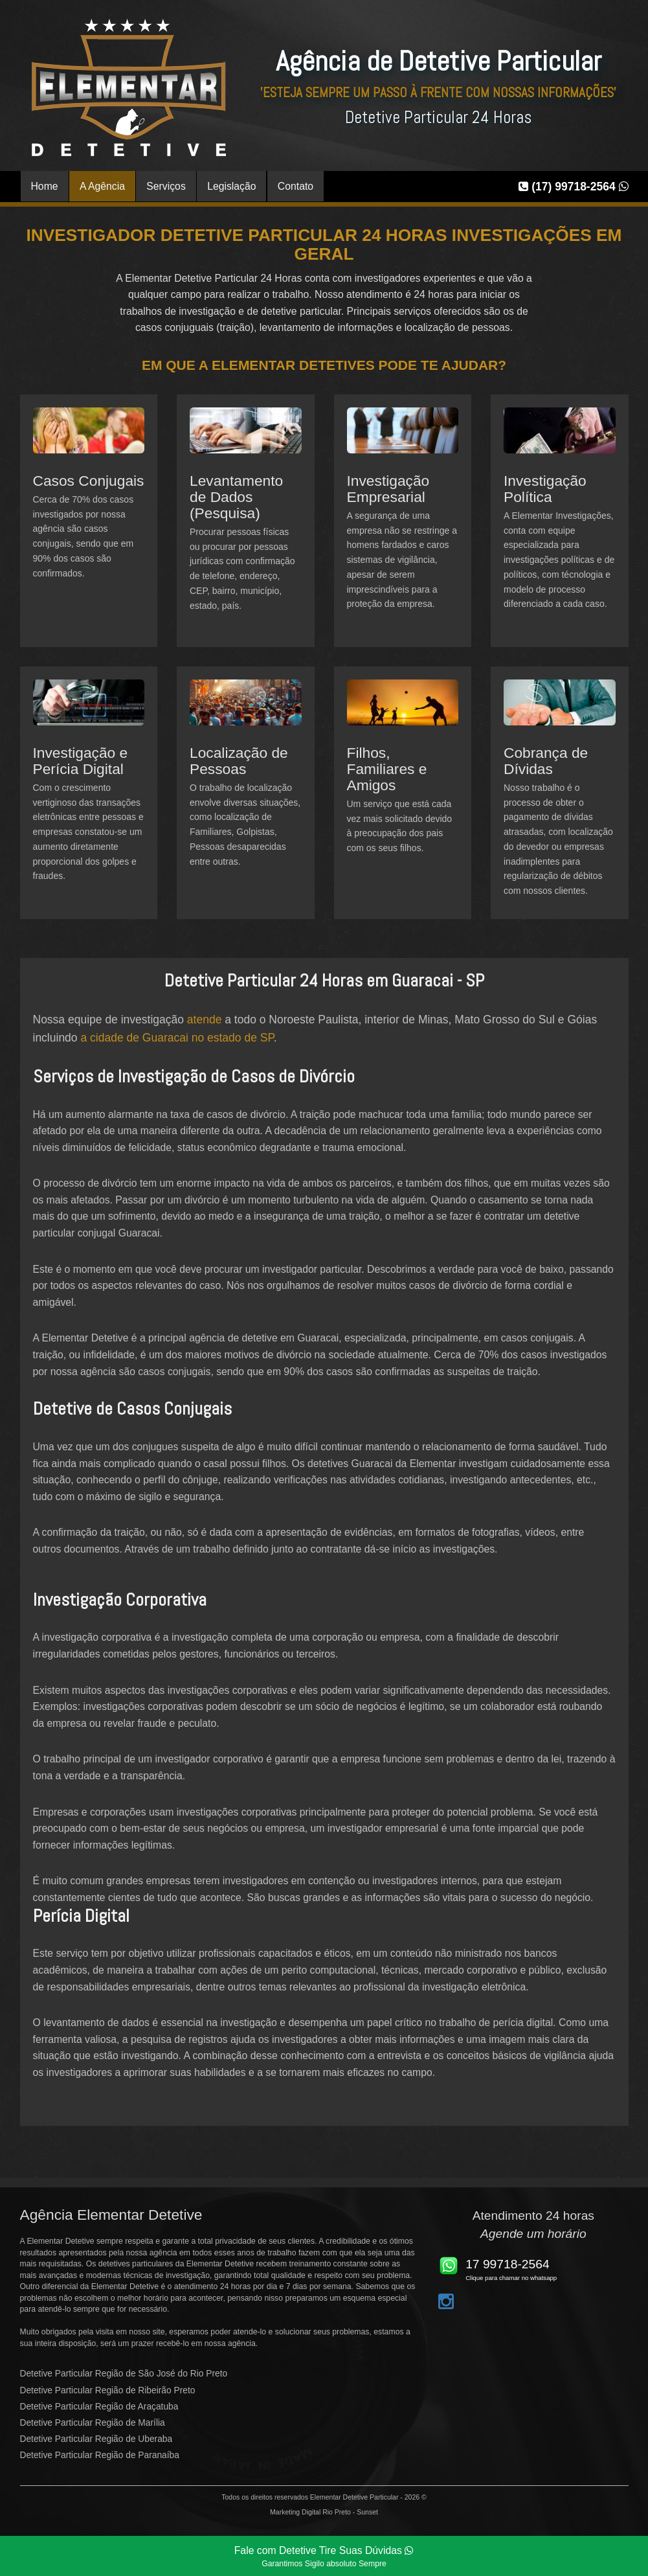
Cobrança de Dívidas (546, 760)
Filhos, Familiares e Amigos (387, 768)
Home (44, 186)
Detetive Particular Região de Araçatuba (99, 2406)
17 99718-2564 (507, 2264)
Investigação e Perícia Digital (80, 760)
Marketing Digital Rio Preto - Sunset (324, 2512)
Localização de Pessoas (239, 760)
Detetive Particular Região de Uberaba (96, 2439)
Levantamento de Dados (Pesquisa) (236, 496)
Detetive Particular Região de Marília (92, 2423)
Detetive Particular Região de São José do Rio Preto (124, 2373)
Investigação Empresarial (388, 488)
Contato (295, 186)
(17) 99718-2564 (573, 186)
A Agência (102, 186)
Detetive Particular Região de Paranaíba (99, 2455)
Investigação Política (545, 488)
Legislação (231, 186)
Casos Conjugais (88, 480)
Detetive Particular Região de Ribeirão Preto (108, 2390)
